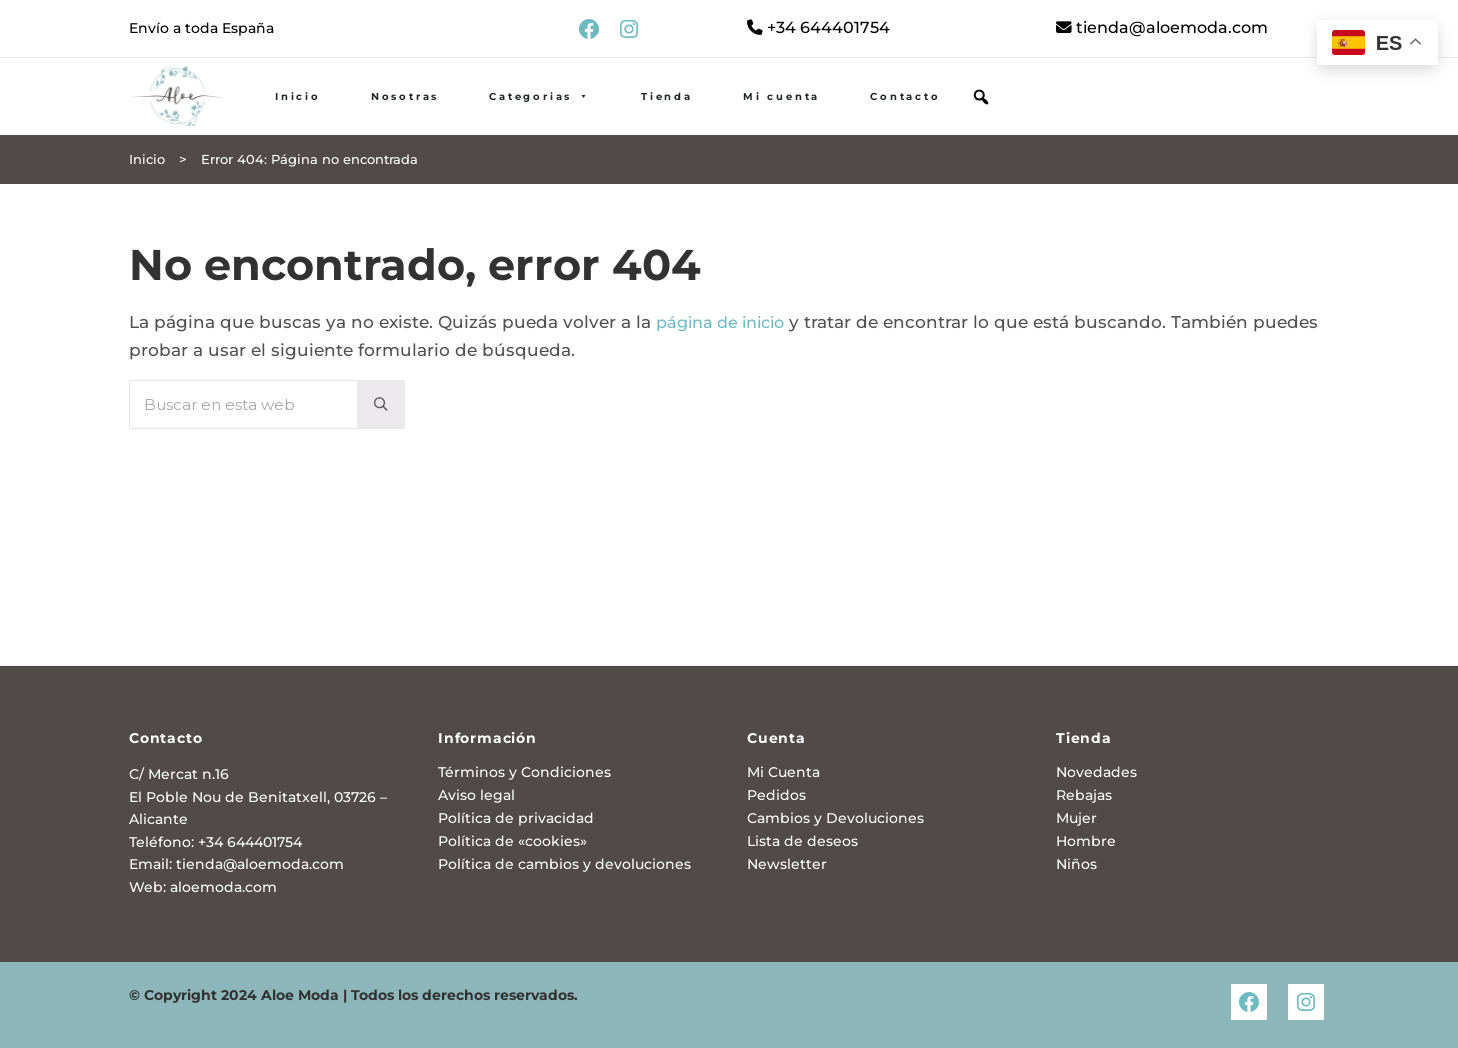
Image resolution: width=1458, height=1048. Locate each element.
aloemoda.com (223, 887)
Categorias (603, 118)
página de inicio (726, 363)
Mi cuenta (844, 118)
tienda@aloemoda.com (1169, 29)
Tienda (730, 118)
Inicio (361, 118)
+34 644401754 (821, 29)
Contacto (968, 118)
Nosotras (468, 118)
